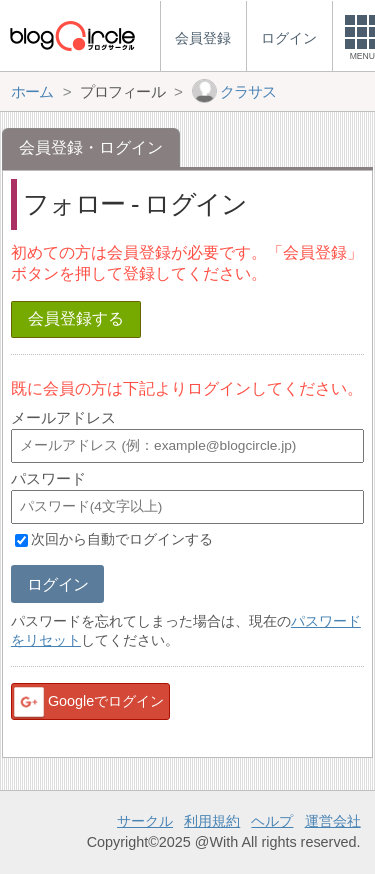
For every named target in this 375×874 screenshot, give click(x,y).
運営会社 (333, 821)
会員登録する (76, 318)
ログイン (57, 584)
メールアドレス (63, 417)
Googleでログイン (88, 702)
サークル (145, 821)
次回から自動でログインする (122, 540)
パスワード (48, 478)
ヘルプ (272, 821)
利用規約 (212, 821)
